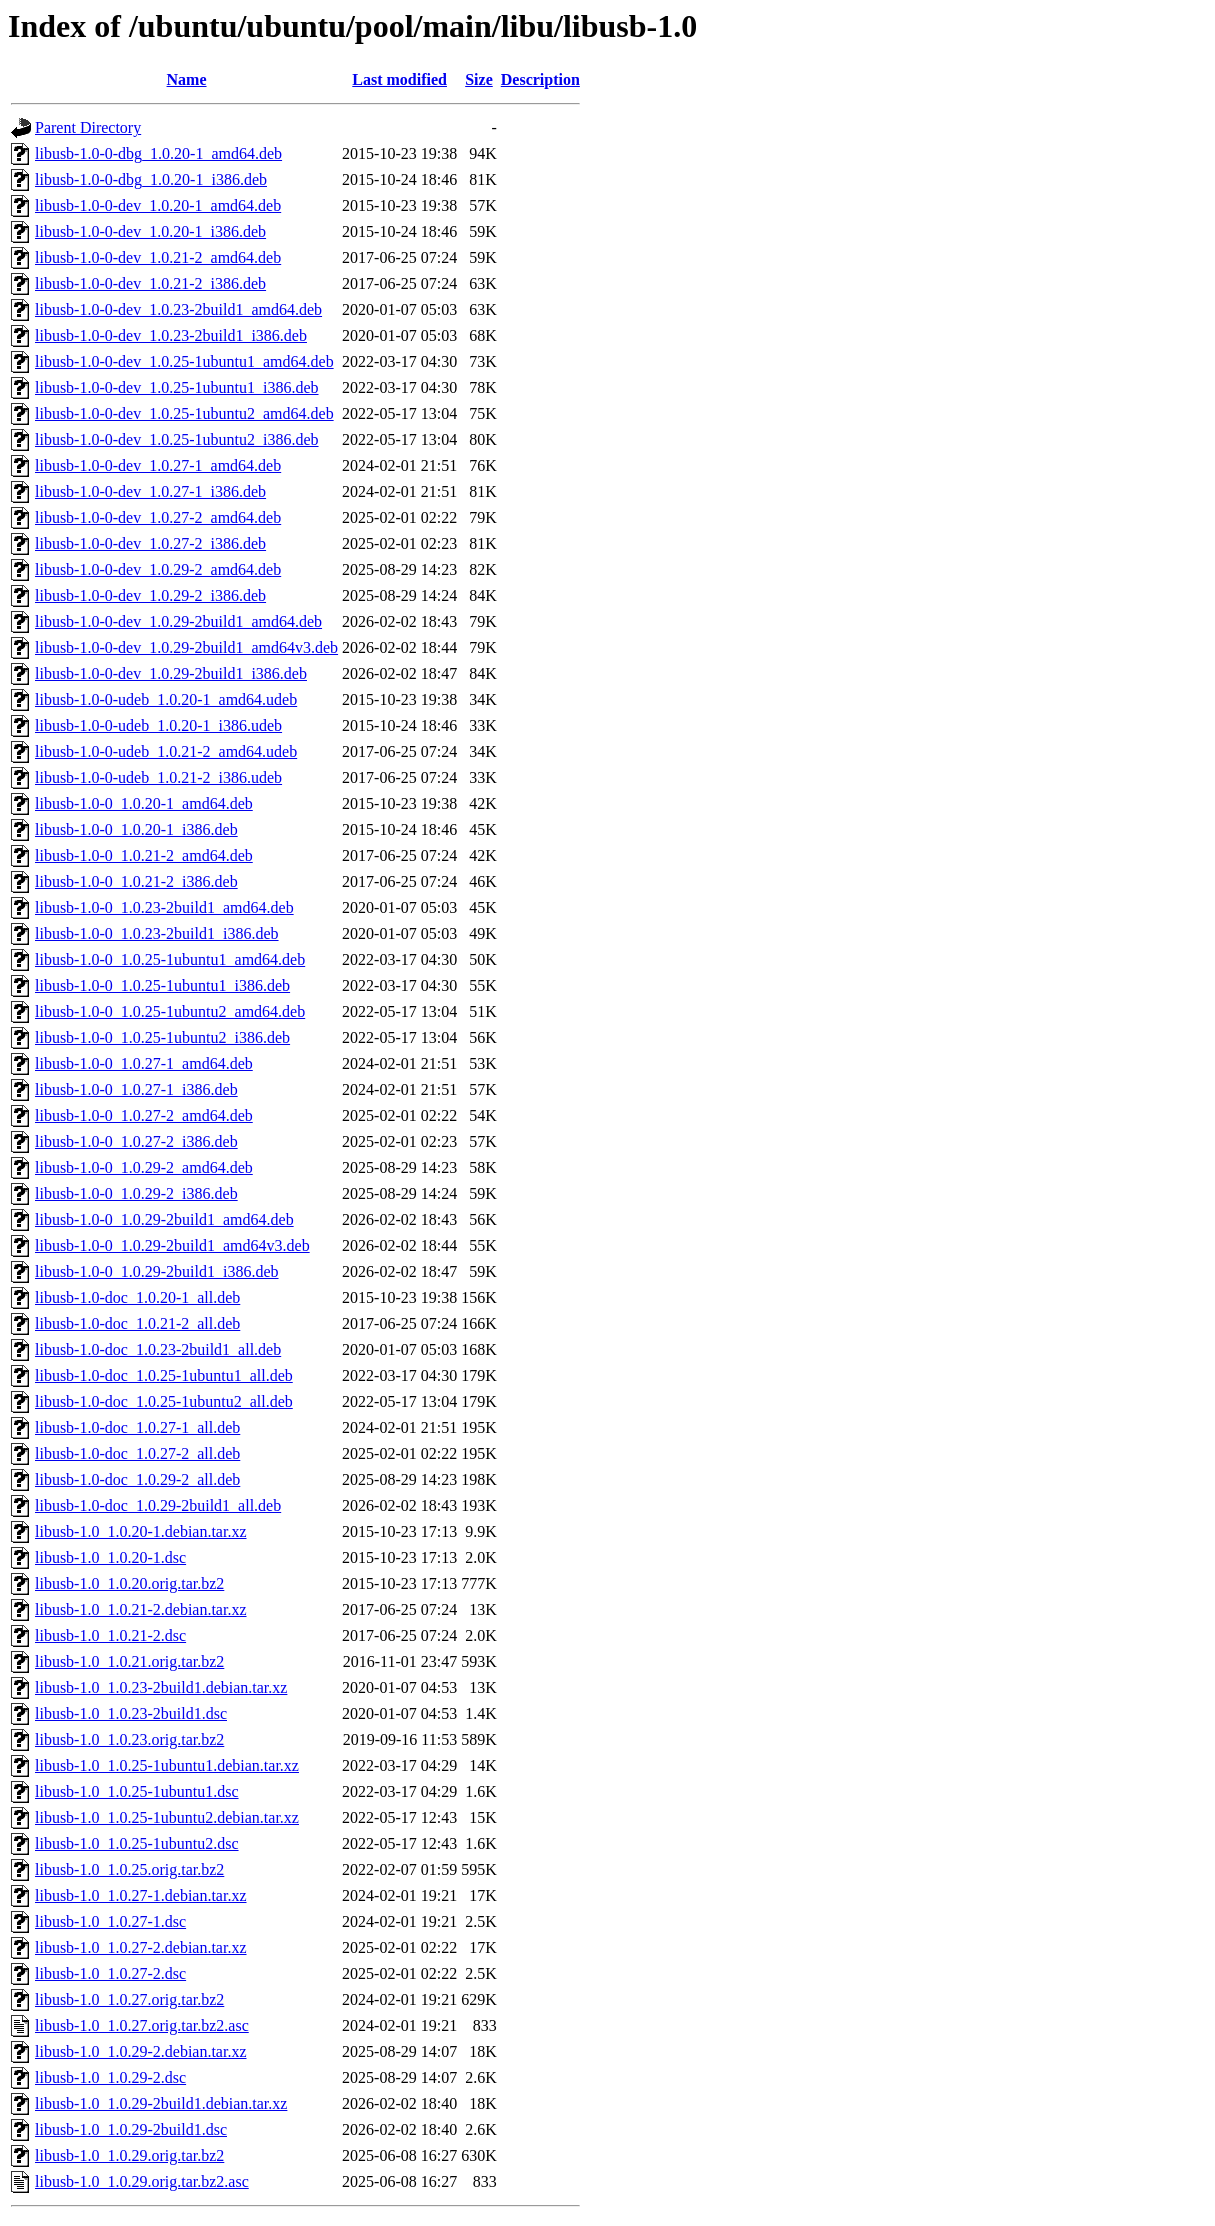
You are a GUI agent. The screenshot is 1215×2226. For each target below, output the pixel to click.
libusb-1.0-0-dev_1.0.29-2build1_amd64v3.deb (186, 647)
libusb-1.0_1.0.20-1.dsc (110, 1557)
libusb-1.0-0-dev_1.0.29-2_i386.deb (150, 595)
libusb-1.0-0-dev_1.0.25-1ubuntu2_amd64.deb (184, 413)
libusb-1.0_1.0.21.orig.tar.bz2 (129, 1661)
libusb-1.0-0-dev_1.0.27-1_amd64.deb (158, 465)
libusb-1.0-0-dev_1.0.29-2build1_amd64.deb (178, 621)
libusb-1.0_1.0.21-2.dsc (110, 1635)
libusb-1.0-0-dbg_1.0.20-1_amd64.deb (158, 153)
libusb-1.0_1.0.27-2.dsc (110, 1973)
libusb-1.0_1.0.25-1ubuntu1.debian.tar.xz (167, 1765)
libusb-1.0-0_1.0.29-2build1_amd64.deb (164, 1219)
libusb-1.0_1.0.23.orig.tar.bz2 (129, 1739)
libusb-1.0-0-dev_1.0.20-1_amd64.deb (158, 205)
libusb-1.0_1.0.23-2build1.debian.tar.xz (161, 1687)
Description (540, 79)
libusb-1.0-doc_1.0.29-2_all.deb (137, 1479)
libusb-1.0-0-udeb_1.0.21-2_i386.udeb (158, 777)
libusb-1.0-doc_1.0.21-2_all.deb (137, 1323)
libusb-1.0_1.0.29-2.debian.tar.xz (141, 2051)
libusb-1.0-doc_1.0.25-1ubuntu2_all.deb (164, 1401)
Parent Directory (88, 127)
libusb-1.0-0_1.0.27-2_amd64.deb (144, 1115)
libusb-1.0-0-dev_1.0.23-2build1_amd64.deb (178, 309)
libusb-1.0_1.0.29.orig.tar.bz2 (129, 2155)
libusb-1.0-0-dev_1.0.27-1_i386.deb (150, 491)
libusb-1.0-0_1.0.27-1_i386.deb (136, 1089)
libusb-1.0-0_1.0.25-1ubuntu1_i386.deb (162, 985)
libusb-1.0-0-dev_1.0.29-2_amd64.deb (158, 569)
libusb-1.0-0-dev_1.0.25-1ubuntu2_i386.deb (177, 439)
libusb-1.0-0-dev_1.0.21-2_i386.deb (150, 283)
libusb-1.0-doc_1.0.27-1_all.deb (137, 1427)
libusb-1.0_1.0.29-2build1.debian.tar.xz (161, 2103)
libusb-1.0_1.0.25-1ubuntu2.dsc (137, 1843)
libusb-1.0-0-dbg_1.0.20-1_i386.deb (151, 179)
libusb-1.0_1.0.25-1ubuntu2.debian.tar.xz (167, 1817)
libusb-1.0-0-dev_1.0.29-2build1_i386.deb (171, 673)
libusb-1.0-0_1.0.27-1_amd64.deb (144, 1063)
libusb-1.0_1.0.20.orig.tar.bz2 (129, 1583)
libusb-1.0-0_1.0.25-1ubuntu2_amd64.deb (170, 1011)
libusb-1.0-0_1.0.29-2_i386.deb (136, 1193)
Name (187, 79)
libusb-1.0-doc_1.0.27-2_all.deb (137, 1453)
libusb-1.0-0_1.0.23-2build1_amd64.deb (164, 907)
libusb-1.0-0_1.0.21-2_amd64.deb (144, 855)
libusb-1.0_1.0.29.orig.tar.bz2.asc (142, 2181)
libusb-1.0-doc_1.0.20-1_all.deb (137, 1297)
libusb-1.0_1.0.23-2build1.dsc (131, 1713)
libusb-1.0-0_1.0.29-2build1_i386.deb (157, 1271)
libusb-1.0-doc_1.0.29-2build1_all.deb (158, 1505)
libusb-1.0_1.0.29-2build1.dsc (131, 2129)
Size (479, 79)
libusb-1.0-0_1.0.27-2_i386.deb (136, 1141)
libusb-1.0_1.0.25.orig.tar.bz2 (129, 1869)
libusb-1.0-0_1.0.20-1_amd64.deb (144, 803)
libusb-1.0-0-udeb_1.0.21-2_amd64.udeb (166, 751)
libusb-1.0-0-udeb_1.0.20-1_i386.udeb (158, 725)
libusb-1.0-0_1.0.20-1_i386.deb (136, 829)
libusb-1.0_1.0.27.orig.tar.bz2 (129, 1999)
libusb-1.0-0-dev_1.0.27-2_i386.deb (150, 543)
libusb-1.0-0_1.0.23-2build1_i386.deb (157, 933)
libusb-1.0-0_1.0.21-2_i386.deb (136, 881)
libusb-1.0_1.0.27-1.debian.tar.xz (141, 1895)
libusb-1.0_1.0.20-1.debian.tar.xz (141, 1531)
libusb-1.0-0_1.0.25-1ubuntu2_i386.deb (162, 1037)
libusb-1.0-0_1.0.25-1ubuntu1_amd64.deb (170, 959)
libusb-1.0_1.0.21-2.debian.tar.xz (141, 1609)
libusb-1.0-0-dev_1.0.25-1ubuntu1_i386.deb (177, 387)
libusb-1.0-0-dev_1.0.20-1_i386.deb (150, 231)
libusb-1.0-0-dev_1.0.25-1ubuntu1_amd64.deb (184, 361)
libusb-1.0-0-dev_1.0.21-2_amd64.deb (158, 257)
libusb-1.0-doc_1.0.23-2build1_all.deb (158, 1349)
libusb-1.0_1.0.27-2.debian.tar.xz (141, 1947)
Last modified (399, 79)
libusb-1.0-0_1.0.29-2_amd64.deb (144, 1167)
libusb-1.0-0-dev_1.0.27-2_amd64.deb (158, 517)
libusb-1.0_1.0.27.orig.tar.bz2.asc (142, 2025)
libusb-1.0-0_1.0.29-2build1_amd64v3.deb (172, 1245)
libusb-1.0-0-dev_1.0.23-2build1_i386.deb (171, 335)
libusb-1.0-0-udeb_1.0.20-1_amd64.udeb (166, 699)
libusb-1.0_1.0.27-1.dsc (110, 1921)
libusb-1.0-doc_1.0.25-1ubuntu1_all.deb (164, 1375)
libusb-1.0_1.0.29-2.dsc (110, 2077)
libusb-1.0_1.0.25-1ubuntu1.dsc (137, 1791)
